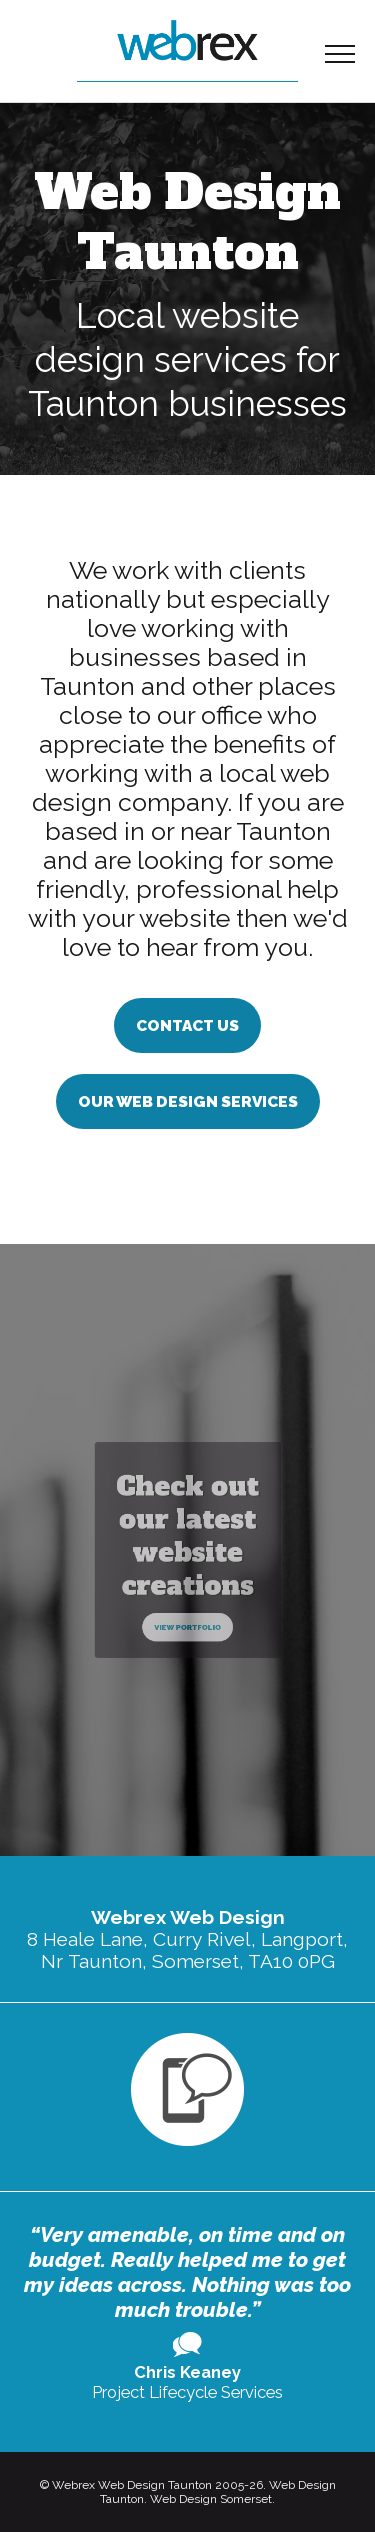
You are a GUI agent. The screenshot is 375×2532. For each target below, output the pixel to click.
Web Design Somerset (211, 2499)
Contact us (187, 1025)
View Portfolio (187, 1601)
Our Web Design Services (188, 1101)
